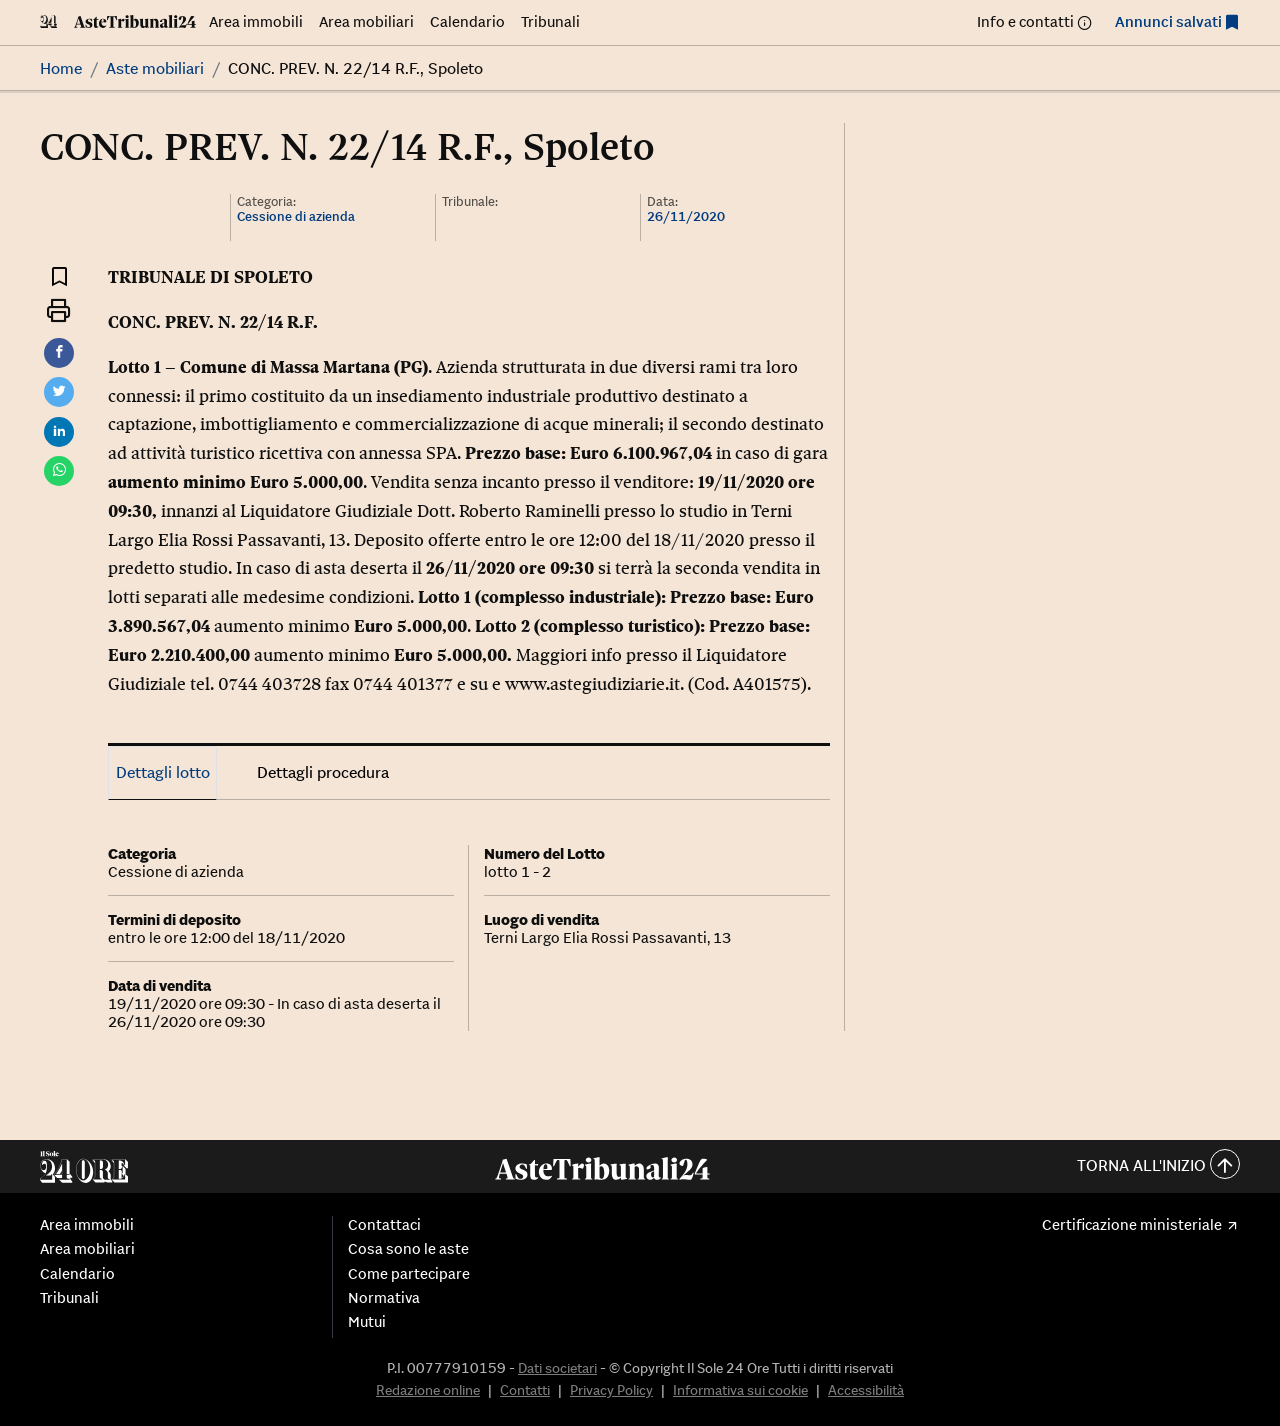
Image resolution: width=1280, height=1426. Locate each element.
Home (61, 68)
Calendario (467, 21)
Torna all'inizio (1158, 1166)
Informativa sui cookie (740, 1390)
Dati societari (557, 1368)
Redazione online (428, 1390)
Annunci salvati (1168, 21)
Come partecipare (409, 1274)
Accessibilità (866, 1390)
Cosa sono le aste (408, 1249)
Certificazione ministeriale (1132, 1225)
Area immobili (256, 21)
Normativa (384, 1298)
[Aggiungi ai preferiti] (59, 275)
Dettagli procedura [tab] (323, 772)
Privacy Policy (611, 1390)
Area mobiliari (366, 21)
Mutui (367, 1322)
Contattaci (384, 1225)
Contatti (525, 1390)
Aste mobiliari (155, 68)
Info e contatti (1025, 21)
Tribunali (550, 21)
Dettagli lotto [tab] (163, 772)
